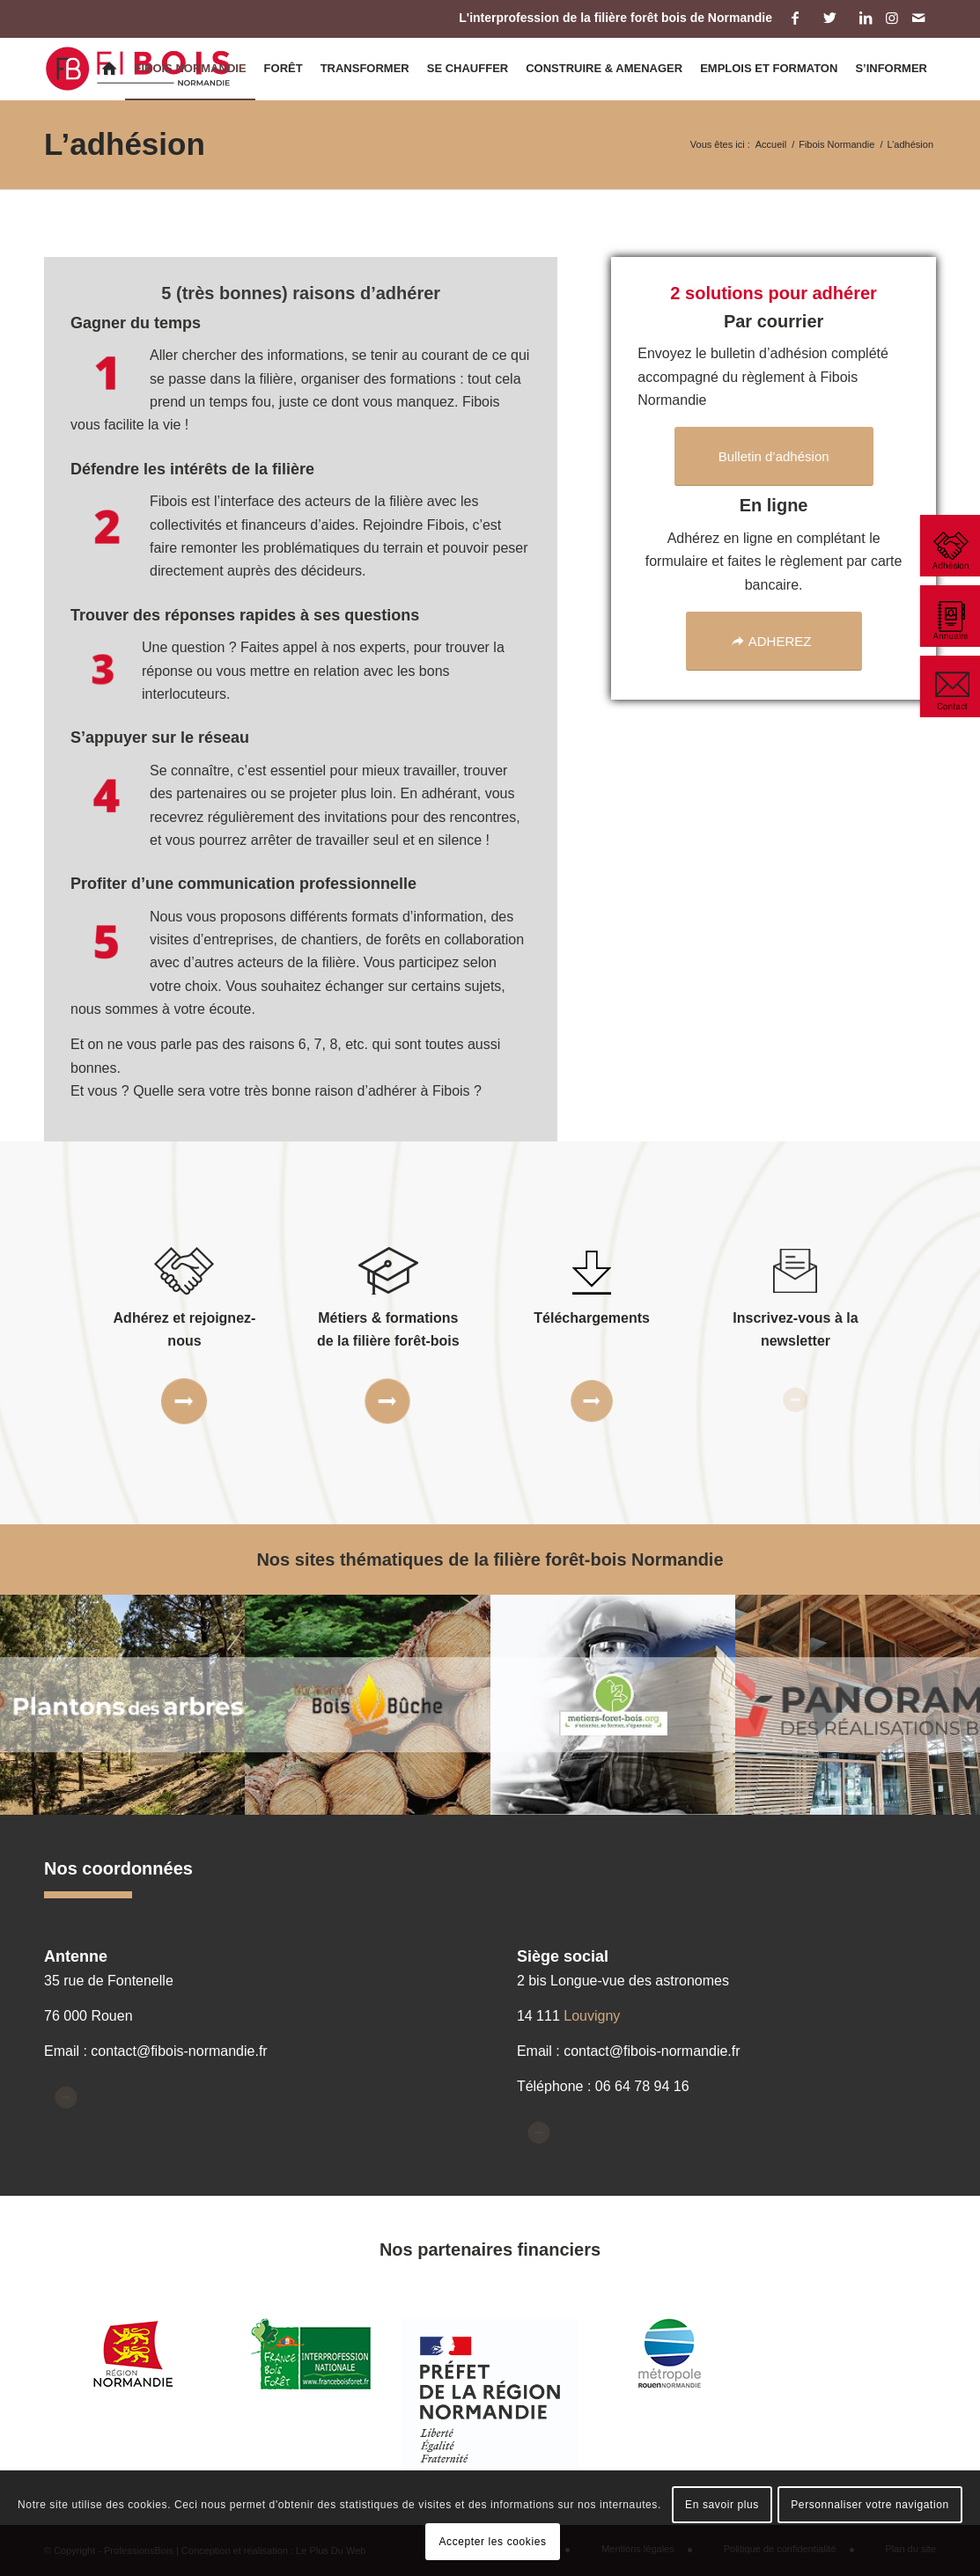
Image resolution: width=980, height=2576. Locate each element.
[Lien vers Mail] (918, 17)
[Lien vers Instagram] (891, 17)
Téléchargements (592, 1317)
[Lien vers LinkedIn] (865, 17)
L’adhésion (124, 144)
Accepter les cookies (492, 2542)
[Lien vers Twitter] (830, 17)
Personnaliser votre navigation (869, 2505)
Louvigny (592, 2015)
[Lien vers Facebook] (794, 17)
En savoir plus (722, 2505)
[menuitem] (109, 68)
